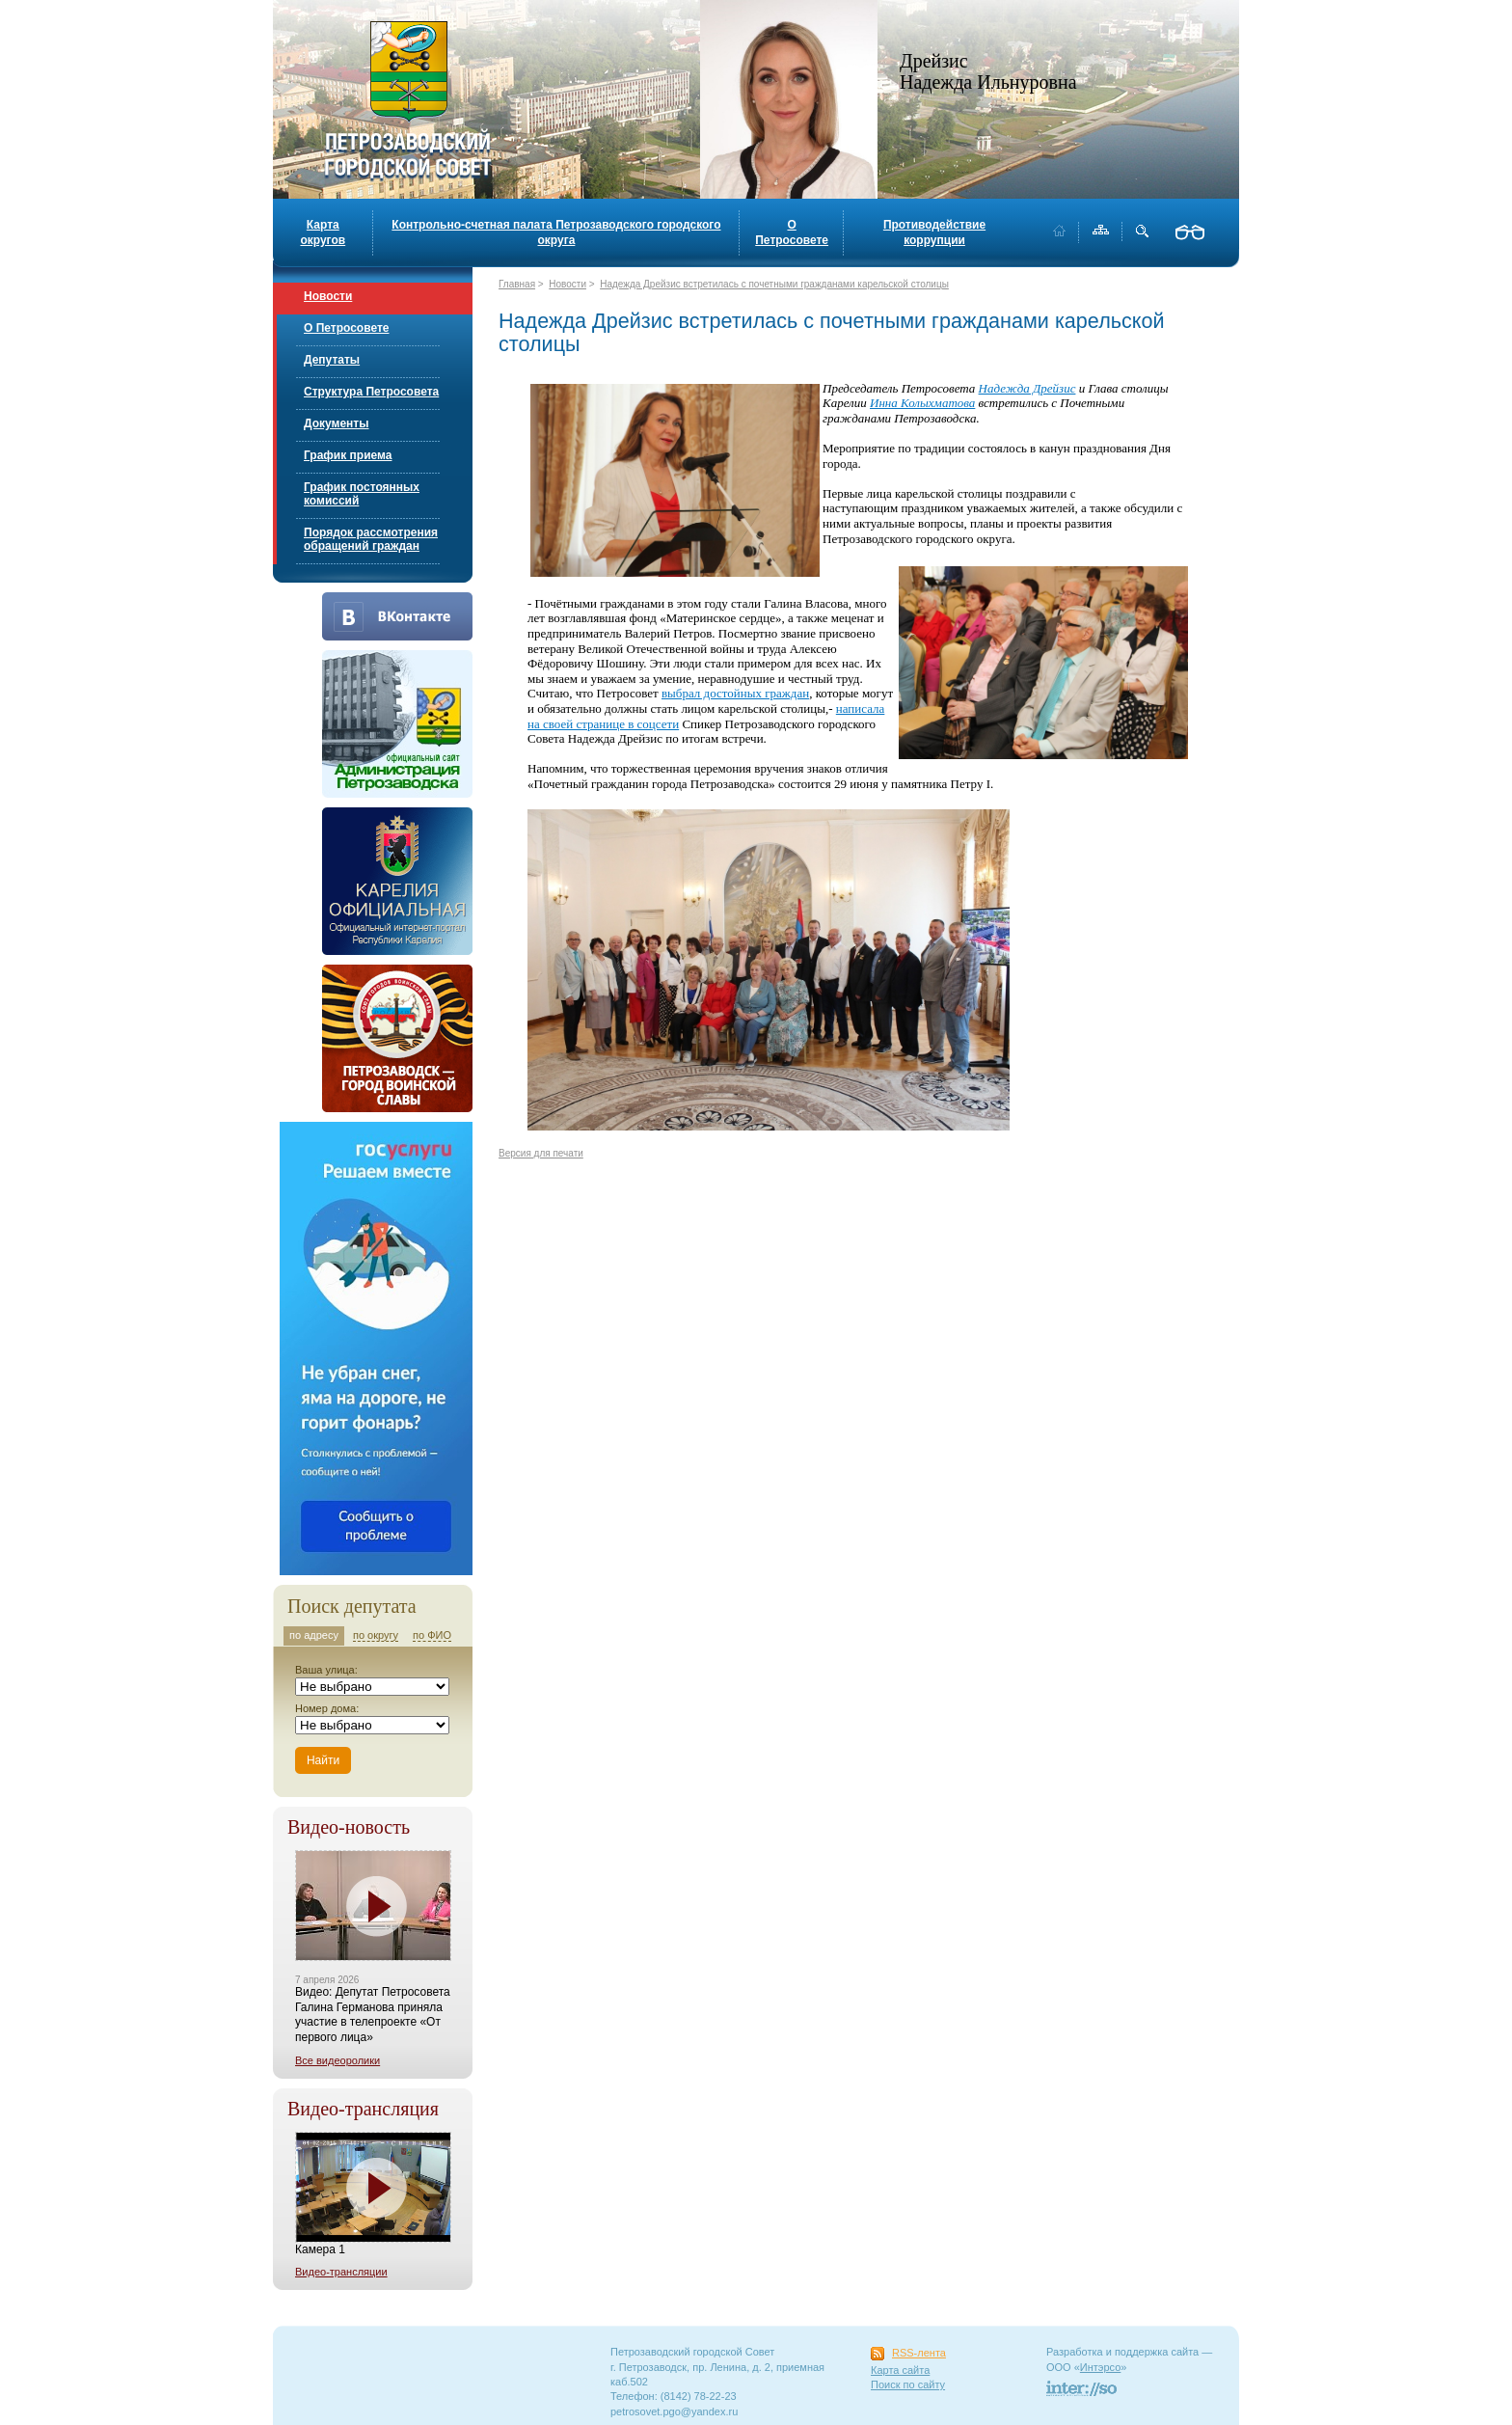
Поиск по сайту (908, 2384)
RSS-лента (919, 2352)
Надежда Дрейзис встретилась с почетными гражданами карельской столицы (774, 284)
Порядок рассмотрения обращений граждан (371, 539)
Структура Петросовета (371, 391)
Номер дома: (327, 1708)
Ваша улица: (326, 1670)
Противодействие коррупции (934, 232)
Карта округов (322, 232)
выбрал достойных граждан (735, 693)
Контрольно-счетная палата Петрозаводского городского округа (556, 232)
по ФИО (432, 1635)
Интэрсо (1100, 2367)
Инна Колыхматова (922, 402)
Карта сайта (900, 2370)
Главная (517, 284)
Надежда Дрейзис (1027, 388)
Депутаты (332, 360)
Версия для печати (541, 1153)
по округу (375, 1635)
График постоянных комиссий (361, 493)
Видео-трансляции (341, 2271)
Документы (336, 423)
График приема (348, 455)
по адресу (313, 1635)
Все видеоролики (337, 2060)
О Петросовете (791, 232)
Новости (328, 296)
